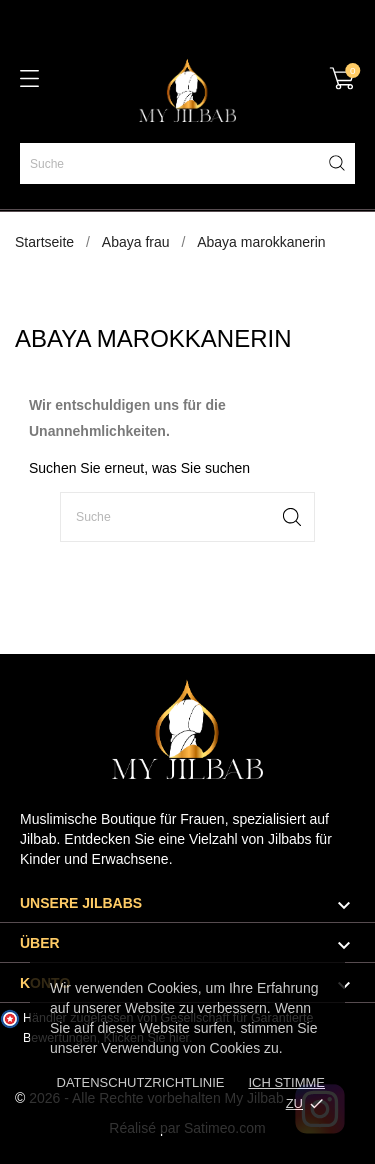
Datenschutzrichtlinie (141, 1082)
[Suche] (187, 163)
